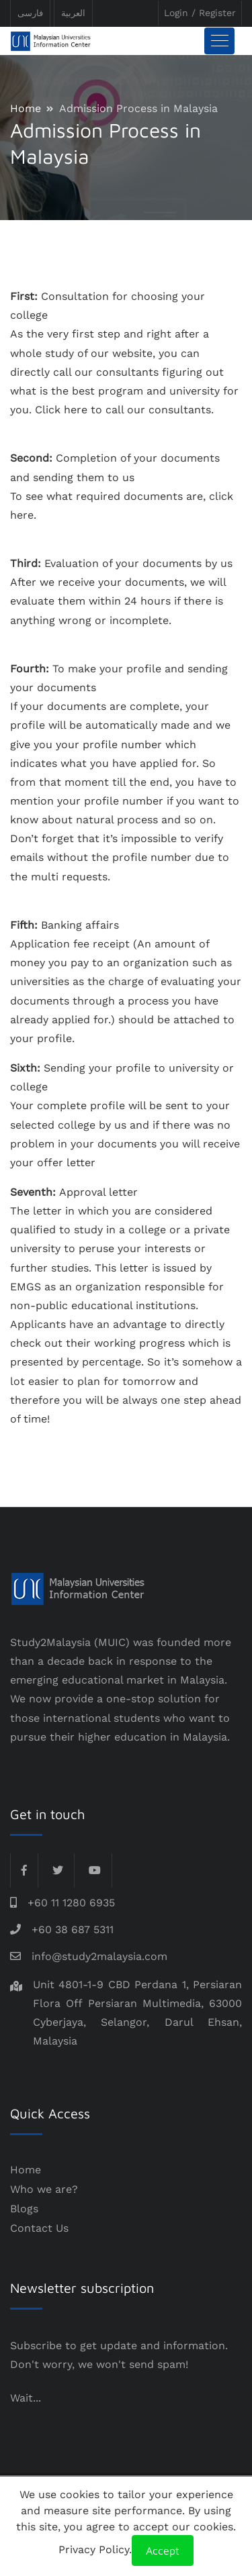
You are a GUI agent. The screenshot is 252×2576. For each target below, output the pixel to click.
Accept (162, 2550)
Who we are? (44, 2189)
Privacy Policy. (95, 2549)
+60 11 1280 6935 (71, 1902)
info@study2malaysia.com (99, 1956)
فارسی (30, 13)
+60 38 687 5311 (73, 1929)
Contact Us (39, 2228)
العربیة (73, 13)
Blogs (24, 2208)
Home (25, 108)
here (75, 409)
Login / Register (200, 12)
